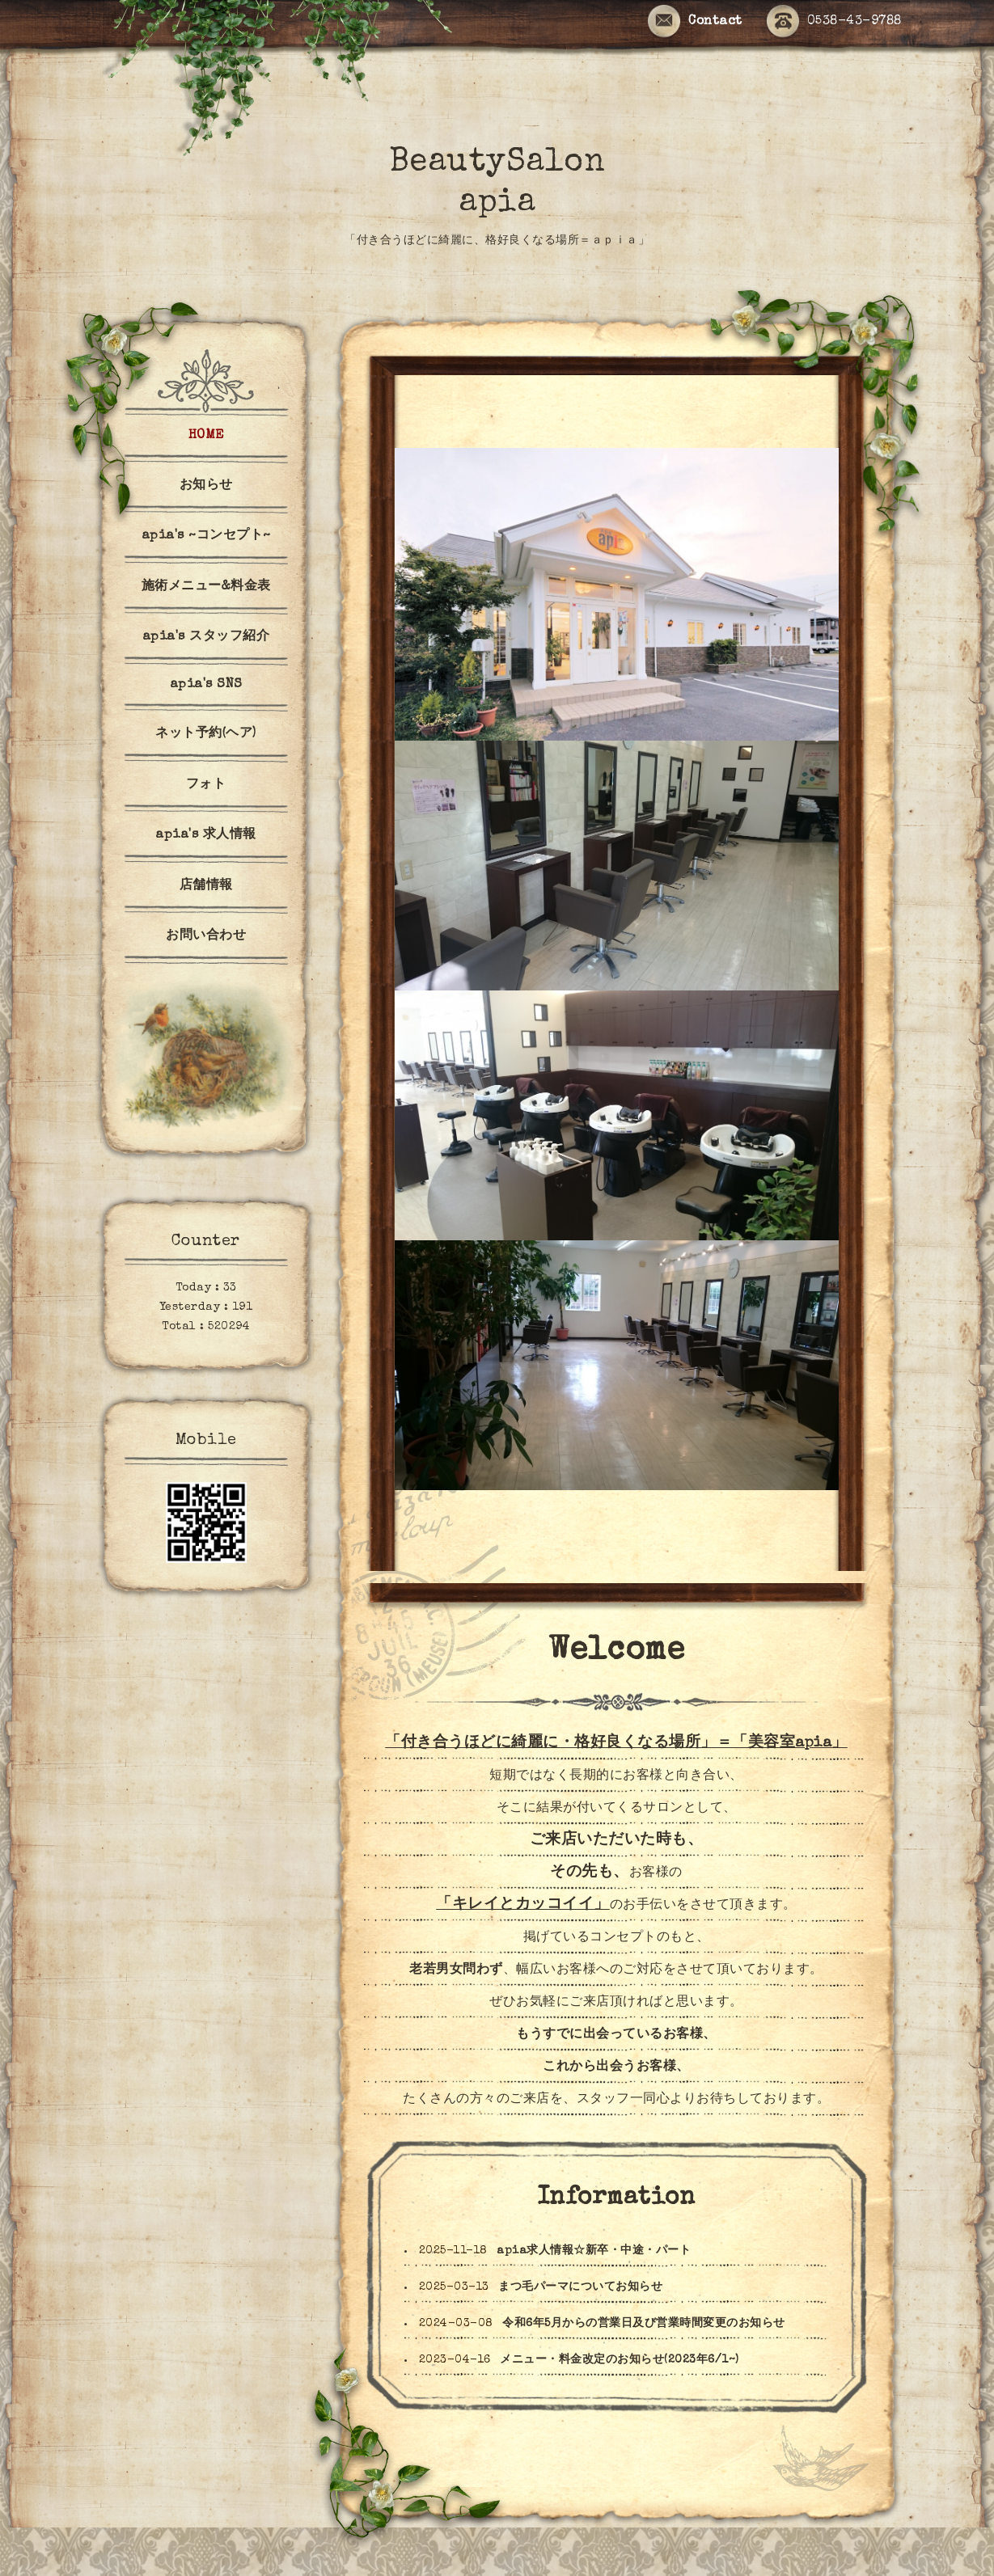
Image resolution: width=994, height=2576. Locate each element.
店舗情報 (206, 886)
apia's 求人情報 (205, 835)
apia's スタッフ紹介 (206, 637)
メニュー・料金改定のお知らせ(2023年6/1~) (619, 2360)
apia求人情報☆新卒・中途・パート (594, 2251)
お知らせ (206, 485)
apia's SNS (206, 684)
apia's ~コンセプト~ (206, 536)
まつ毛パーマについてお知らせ (580, 2287)
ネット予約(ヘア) (205, 734)
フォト (206, 785)
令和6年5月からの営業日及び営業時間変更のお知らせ (643, 2323)
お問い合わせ (206, 936)
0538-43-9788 (834, 21)
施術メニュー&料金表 (206, 587)
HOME (206, 435)
